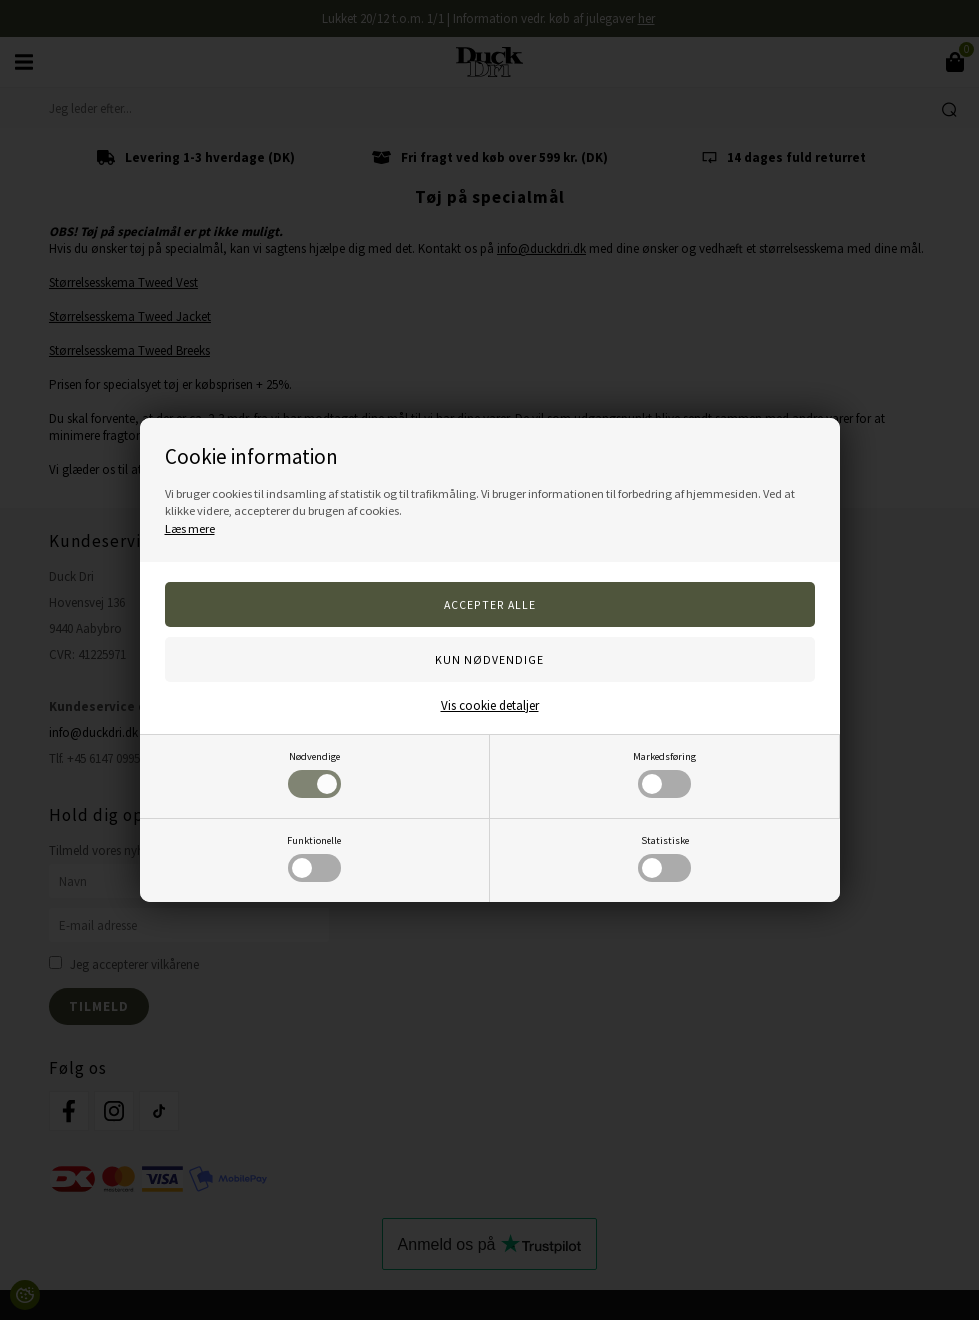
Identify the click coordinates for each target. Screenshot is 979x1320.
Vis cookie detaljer (490, 705)
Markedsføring (664, 774)
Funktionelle (314, 858)
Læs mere (190, 528)
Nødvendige (314, 774)
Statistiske (664, 858)
